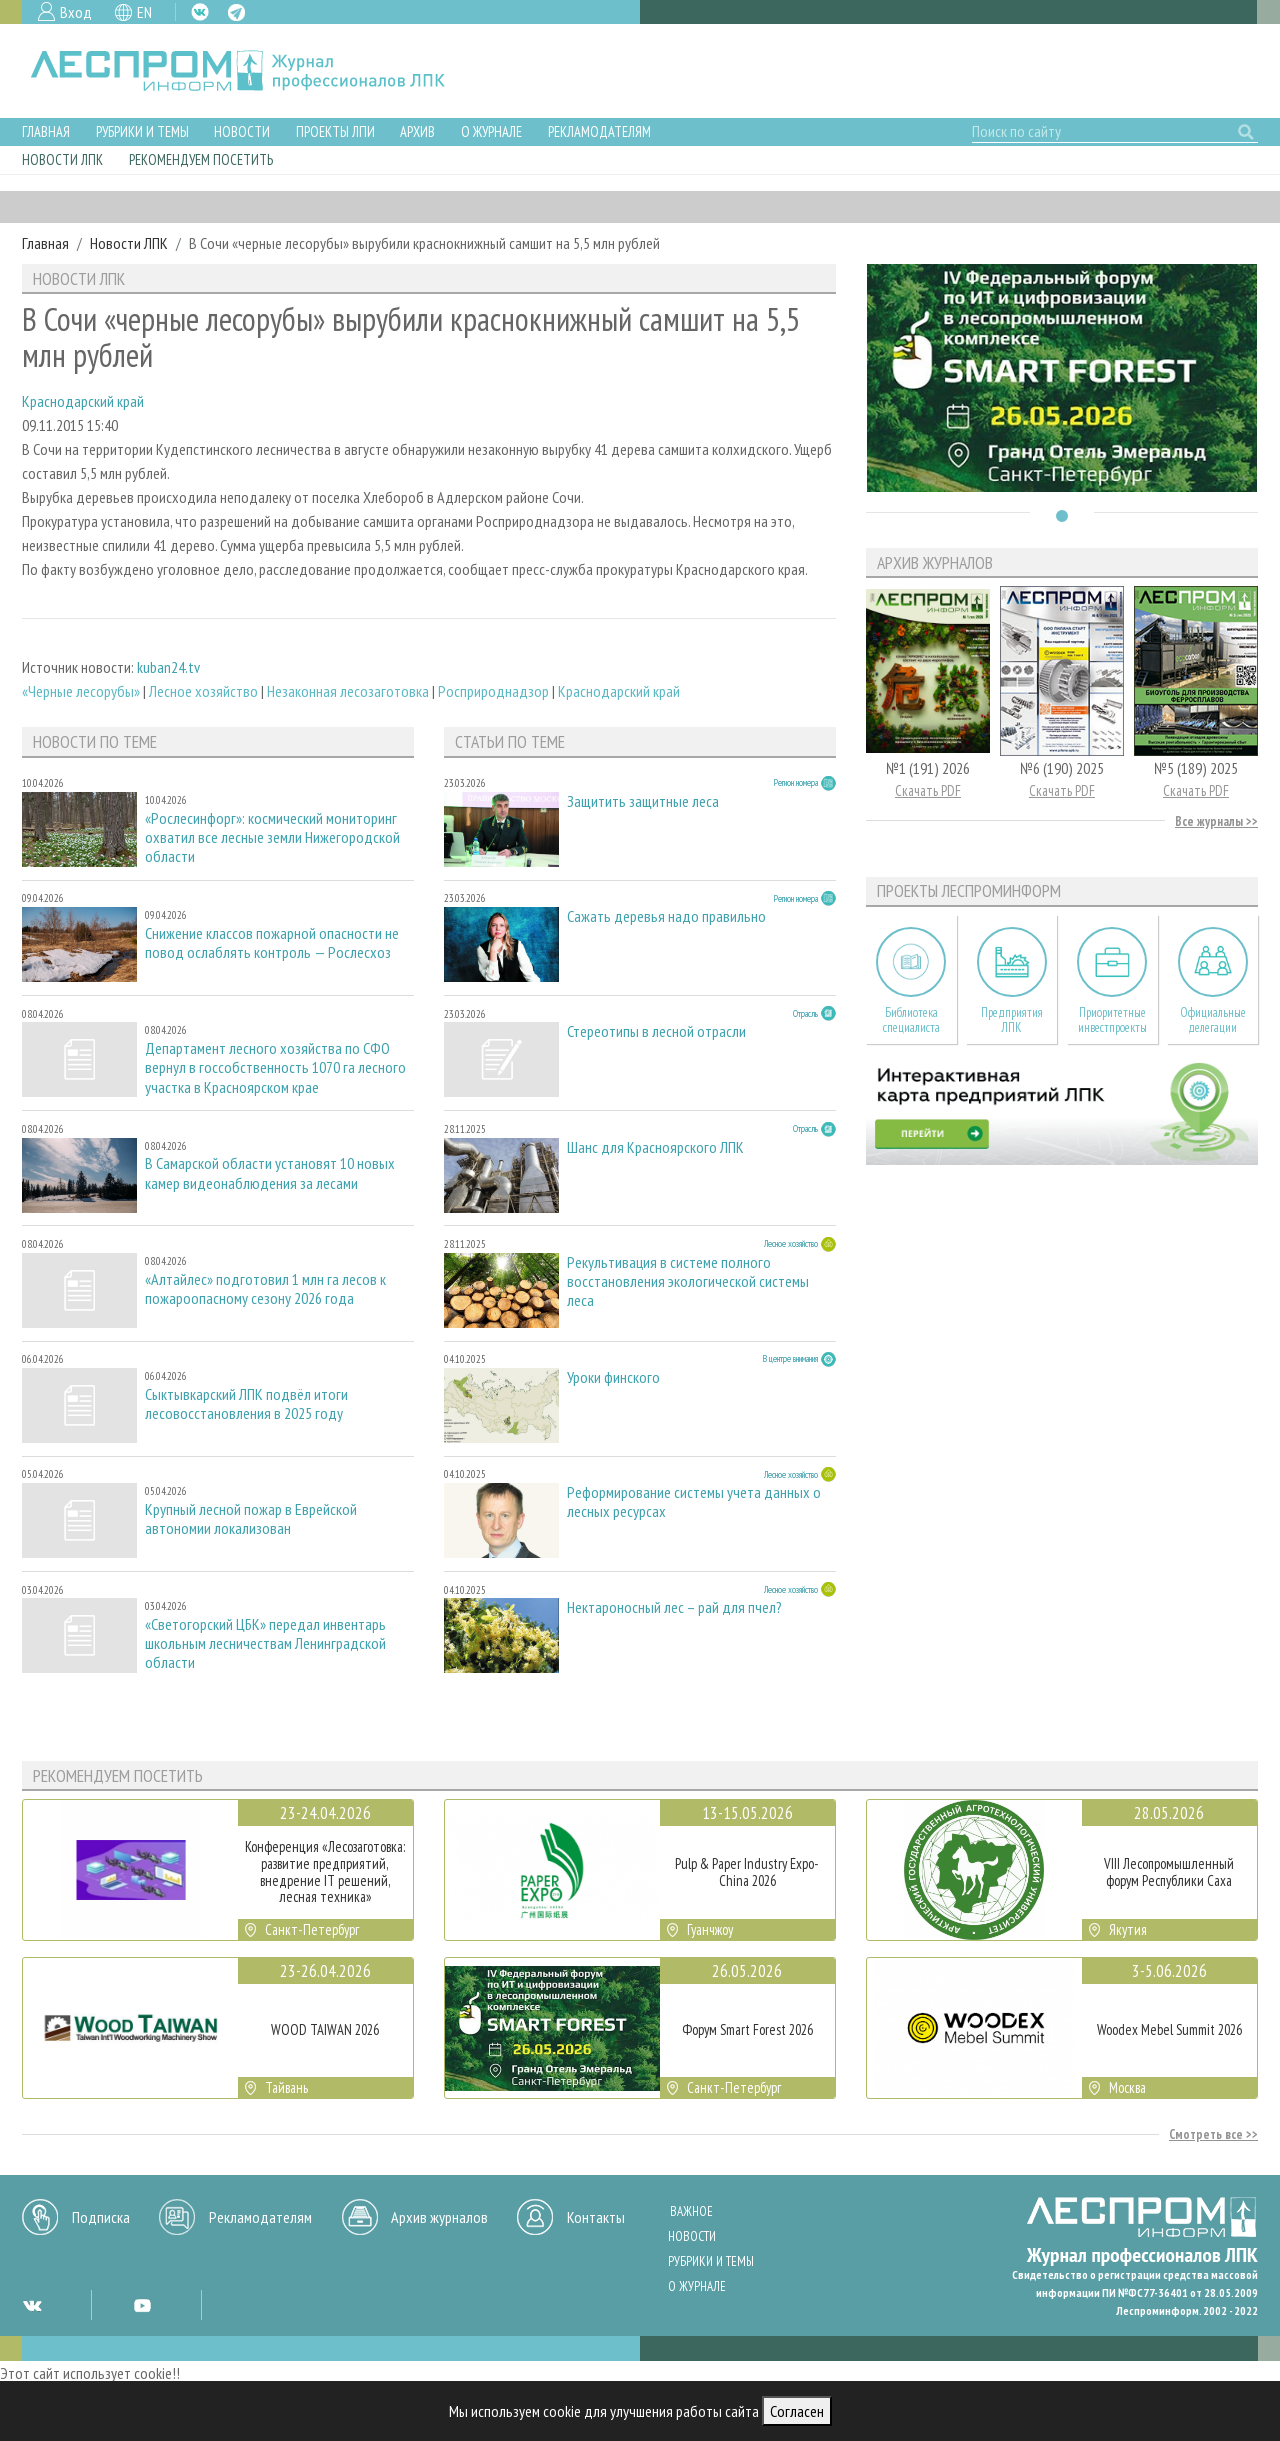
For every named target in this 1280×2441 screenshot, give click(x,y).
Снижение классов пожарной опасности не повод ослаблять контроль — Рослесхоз (272, 943)
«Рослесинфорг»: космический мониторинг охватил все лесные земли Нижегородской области (272, 837)
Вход (76, 12)
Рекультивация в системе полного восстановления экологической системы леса (688, 1281)
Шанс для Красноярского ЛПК (655, 1147)
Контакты (596, 2217)
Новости (242, 131)
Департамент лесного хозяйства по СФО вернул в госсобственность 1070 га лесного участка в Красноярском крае (275, 1067)
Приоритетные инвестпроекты (1112, 1020)
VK (200, 12)
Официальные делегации (1213, 1020)
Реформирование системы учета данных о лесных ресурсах (694, 1502)
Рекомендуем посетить (201, 159)
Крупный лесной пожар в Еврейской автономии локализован (251, 1519)
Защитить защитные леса (643, 801)
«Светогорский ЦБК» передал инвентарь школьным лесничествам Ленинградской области (265, 1643)
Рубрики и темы (142, 131)
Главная (46, 131)
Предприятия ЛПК (1012, 1020)
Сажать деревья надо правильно (666, 916)
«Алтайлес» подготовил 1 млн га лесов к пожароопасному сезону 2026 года (265, 1289)
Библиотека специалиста (911, 1020)
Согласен (797, 2411)
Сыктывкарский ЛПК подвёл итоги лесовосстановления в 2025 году (246, 1404)
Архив (417, 131)
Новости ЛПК (62, 159)
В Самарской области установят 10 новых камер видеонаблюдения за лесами (270, 1173)
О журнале (491, 131)
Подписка (101, 2217)
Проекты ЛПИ (335, 131)
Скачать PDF (928, 790)
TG (236, 12)
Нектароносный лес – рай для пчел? (674, 1607)
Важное (691, 2211)
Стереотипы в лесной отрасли (656, 1031)
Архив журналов (439, 2217)
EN (144, 12)
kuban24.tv (168, 667)
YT (142, 2305)
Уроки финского (613, 1377)
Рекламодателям (599, 131)
